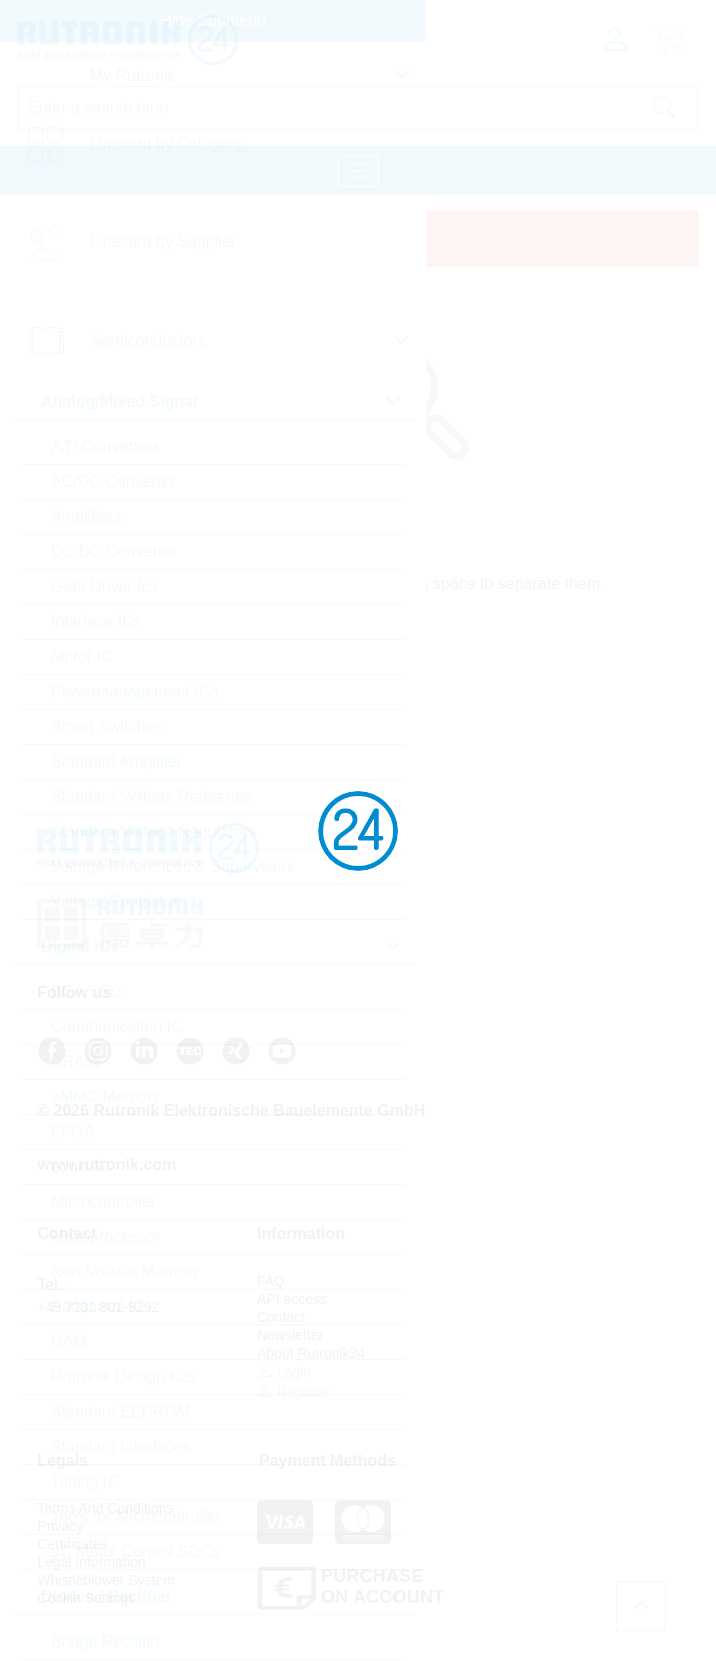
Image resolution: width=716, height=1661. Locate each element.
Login (281, 1371)
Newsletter (287, 1335)
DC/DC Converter (113, 551)
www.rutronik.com (107, 1164)
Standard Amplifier (116, 761)
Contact (278, 1317)
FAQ (268, 1281)
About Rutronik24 (308, 1353)
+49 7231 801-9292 (99, 1307)
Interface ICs (96, 621)
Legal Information (524, 1335)
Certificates (505, 1317)
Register (290, 1391)
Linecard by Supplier (163, 241)
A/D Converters (105, 446)
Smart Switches (106, 726)
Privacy (493, 1299)
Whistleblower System (539, 1353)
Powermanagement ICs (134, 691)
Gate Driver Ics (104, 586)
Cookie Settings (519, 1371)
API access (289, 1299)
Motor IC (81, 656)
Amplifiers (86, 516)
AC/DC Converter (113, 481)
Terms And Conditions (538, 1281)
